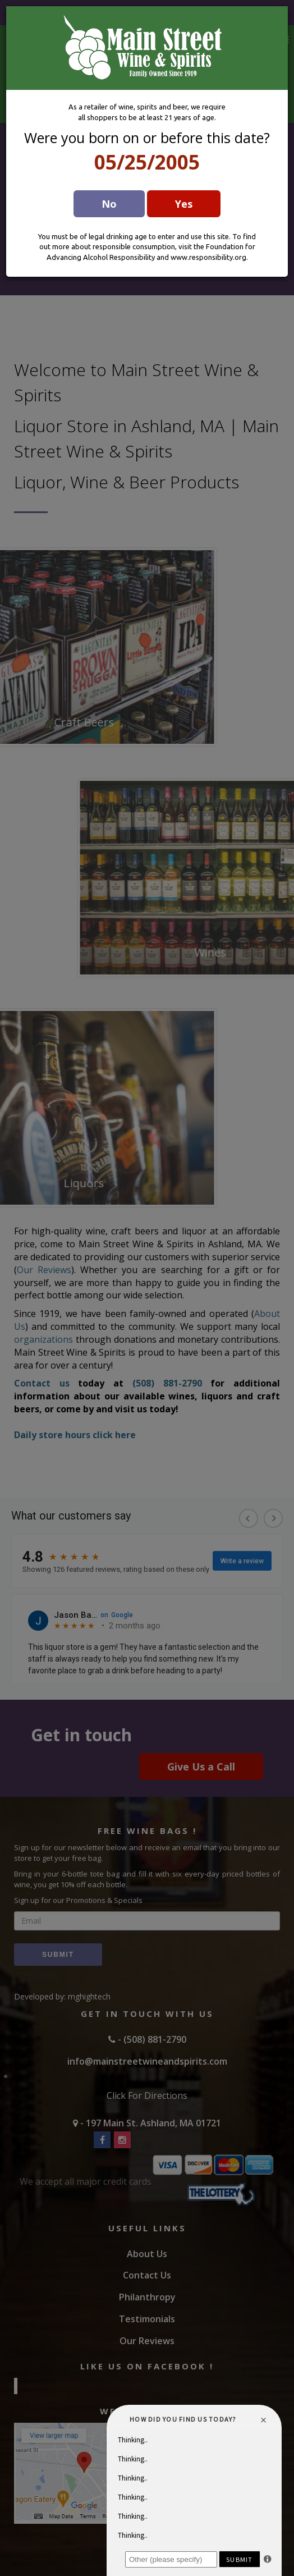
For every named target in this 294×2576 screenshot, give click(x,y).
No (109, 204)
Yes (183, 204)
